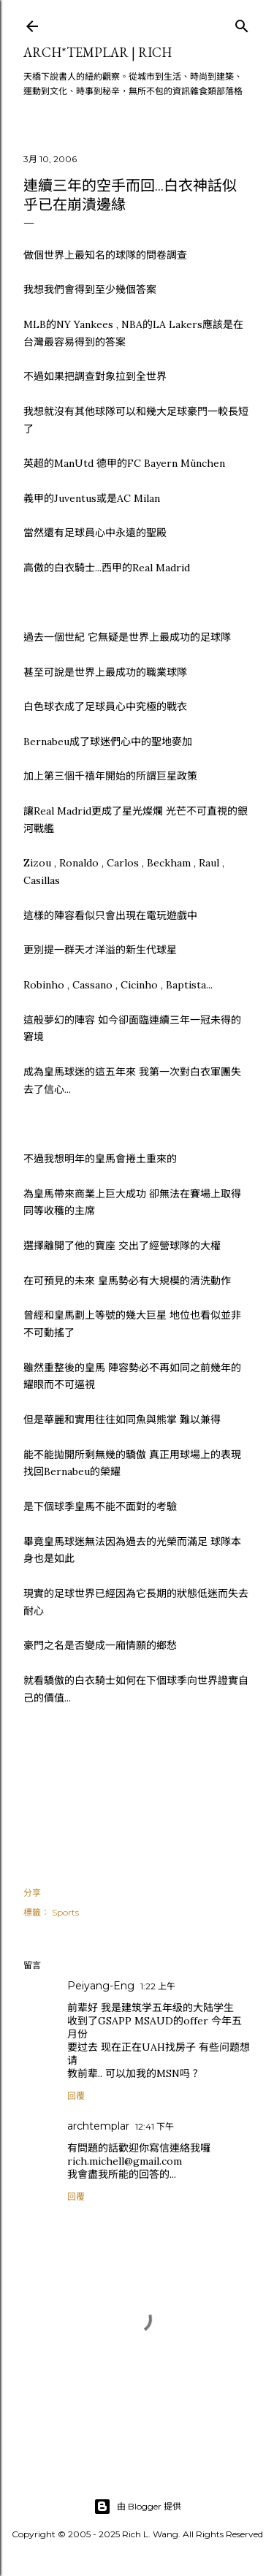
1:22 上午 (157, 1986)
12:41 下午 (154, 2126)
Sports (65, 1912)
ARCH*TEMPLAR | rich (97, 52)
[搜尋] (242, 23)
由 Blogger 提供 (137, 2506)
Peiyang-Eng (100, 1985)
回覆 (76, 2095)
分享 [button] (32, 1892)
